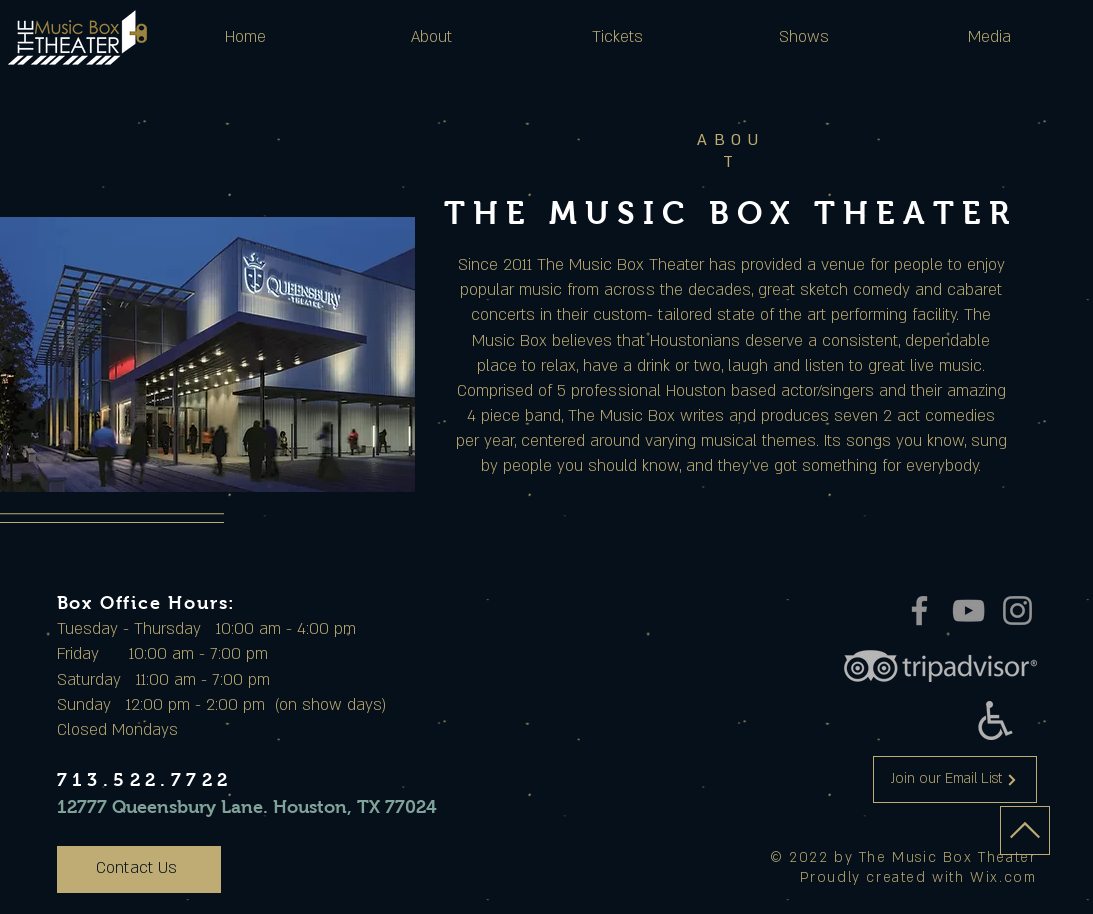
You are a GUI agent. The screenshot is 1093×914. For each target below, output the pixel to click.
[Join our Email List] (955, 779)
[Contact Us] (139, 869)
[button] (432, 37)
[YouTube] (968, 610)
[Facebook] (919, 610)
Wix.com (1003, 877)
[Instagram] (1017, 610)
